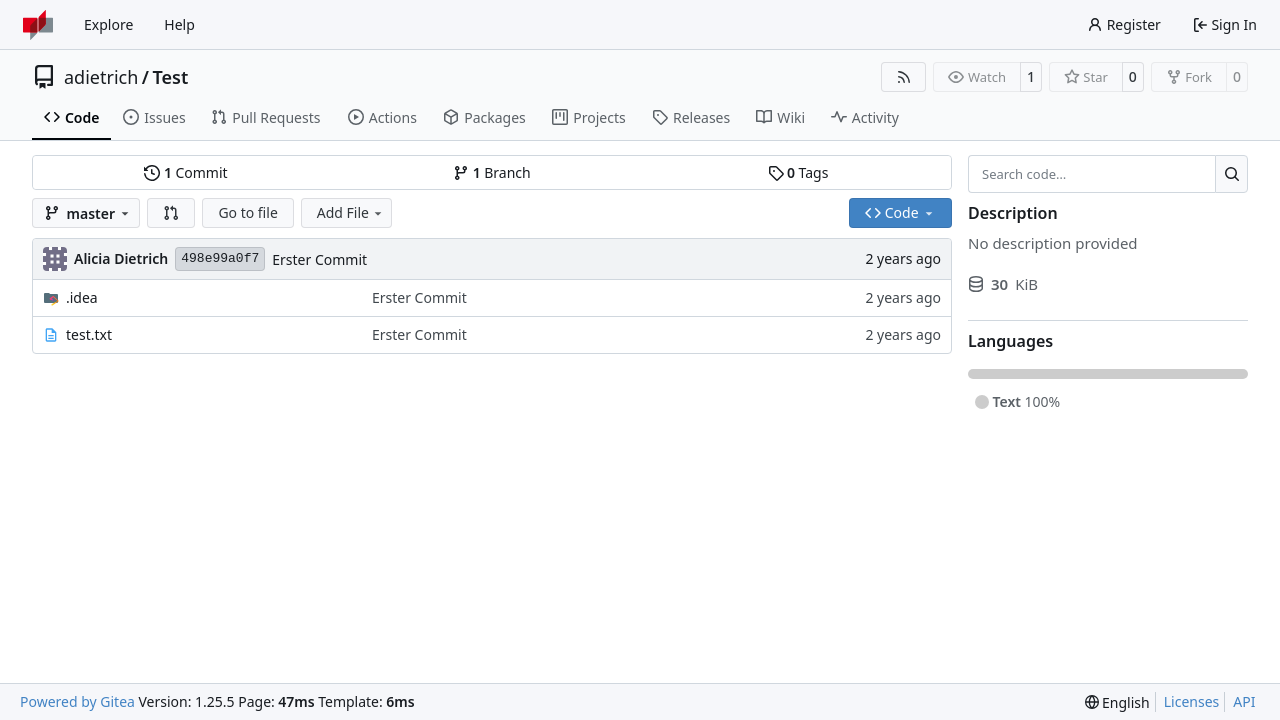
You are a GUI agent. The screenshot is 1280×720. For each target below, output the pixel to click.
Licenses (1192, 701)
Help (179, 24)
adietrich (101, 77)
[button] (171, 213)
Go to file (247, 212)
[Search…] (1231, 174)
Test (171, 77)
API (1244, 701)
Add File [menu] (351, 212)
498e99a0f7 (220, 258)
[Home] (38, 25)
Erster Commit (319, 259)
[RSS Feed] (904, 77)
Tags (798, 172)
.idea (82, 297)
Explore (108, 24)
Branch (492, 172)
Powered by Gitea (77, 701)
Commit (185, 172)
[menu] (1117, 702)
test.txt (89, 334)
